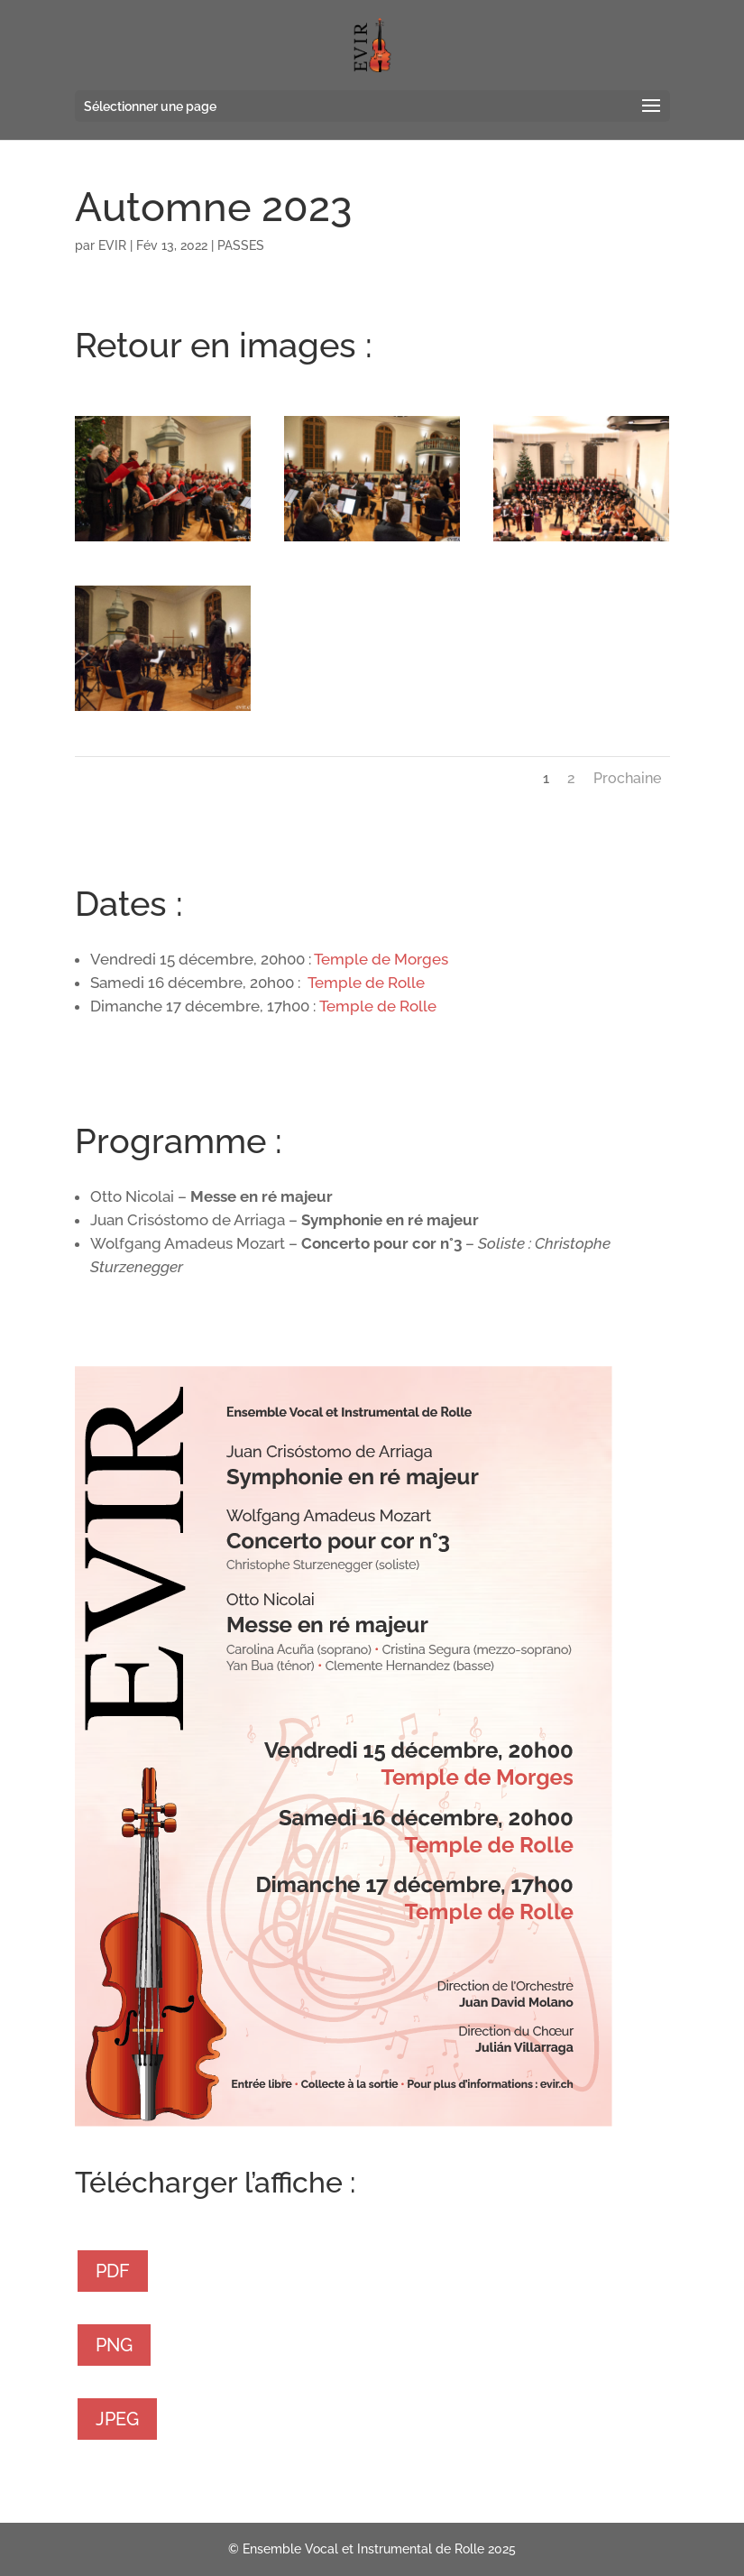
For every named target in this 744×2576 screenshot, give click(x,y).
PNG (114, 2345)
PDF (113, 2271)
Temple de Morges (381, 959)
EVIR (112, 245)
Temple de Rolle (366, 983)
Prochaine (627, 778)
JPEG (117, 2419)
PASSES (240, 245)
